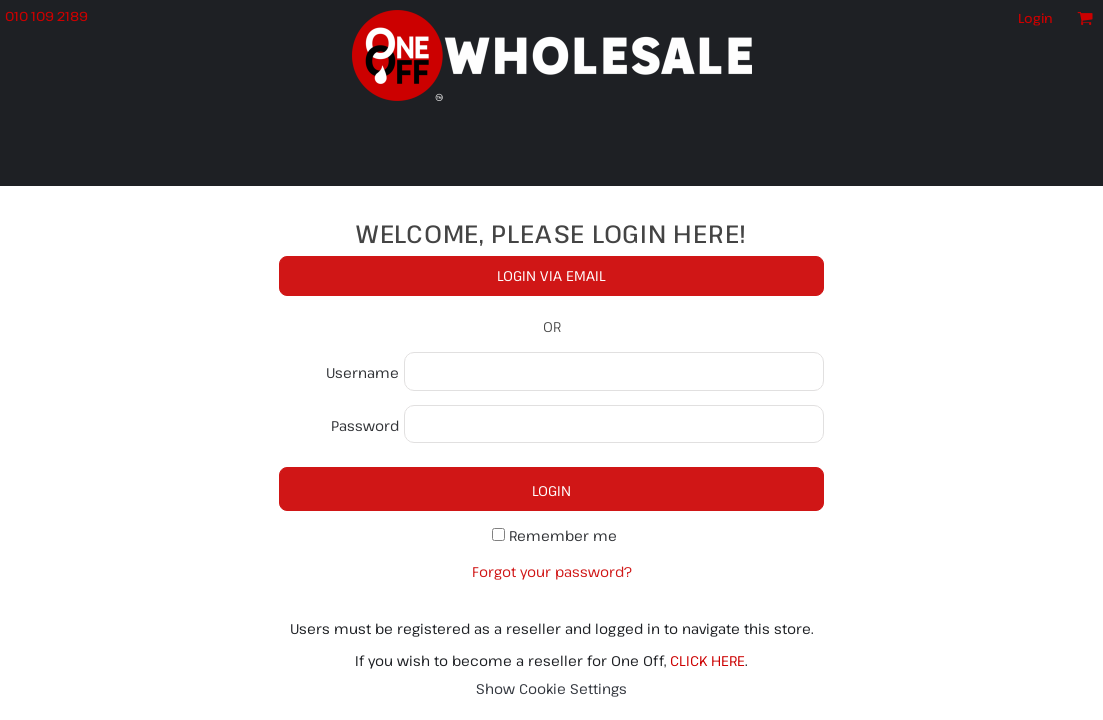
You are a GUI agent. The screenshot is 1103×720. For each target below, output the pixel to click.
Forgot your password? (552, 571)
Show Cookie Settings (551, 688)
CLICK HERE (707, 660)
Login (1035, 18)
